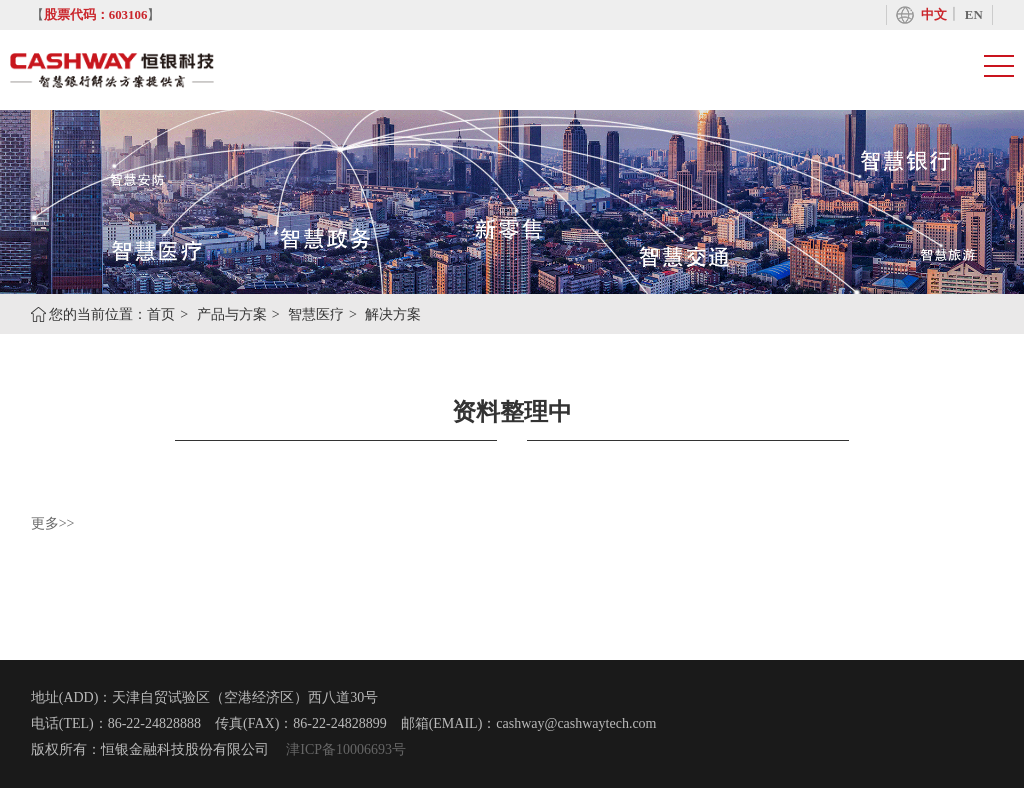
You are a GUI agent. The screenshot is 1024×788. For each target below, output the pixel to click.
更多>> (53, 523)
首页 (161, 314)
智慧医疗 (316, 314)
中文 (934, 15)
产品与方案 (232, 314)
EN (974, 15)
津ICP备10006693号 (344, 749)
